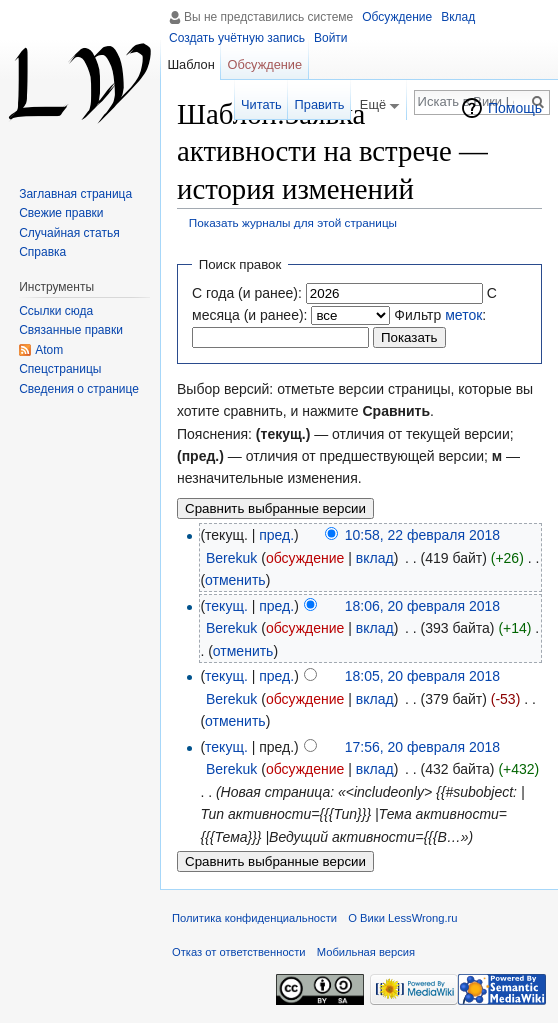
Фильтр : (440, 315)
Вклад (458, 17)
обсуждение (305, 558)
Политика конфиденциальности (254, 918)
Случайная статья (69, 233)
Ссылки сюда (56, 311)
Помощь (515, 108)
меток (463, 315)
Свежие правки (61, 213)
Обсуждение (397, 17)
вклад (375, 558)
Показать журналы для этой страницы (293, 222)
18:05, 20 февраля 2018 (422, 676)
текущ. (226, 606)
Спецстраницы (60, 369)
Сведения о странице (79, 389)
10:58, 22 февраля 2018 (422, 535)
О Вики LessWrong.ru (402, 918)
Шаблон (190, 64)
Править (320, 104)
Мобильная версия (366, 952)
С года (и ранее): (247, 293)
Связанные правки (71, 330)
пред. (276, 535)
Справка (42, 252)
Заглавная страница (75, 194)
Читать (261, 104)
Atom (49, 350)
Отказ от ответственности (239, 952)
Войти (331, 38)
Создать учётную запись (237, 38)
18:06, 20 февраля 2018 (422, 606)
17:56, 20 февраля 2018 (422, 747)
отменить (235, 580)
